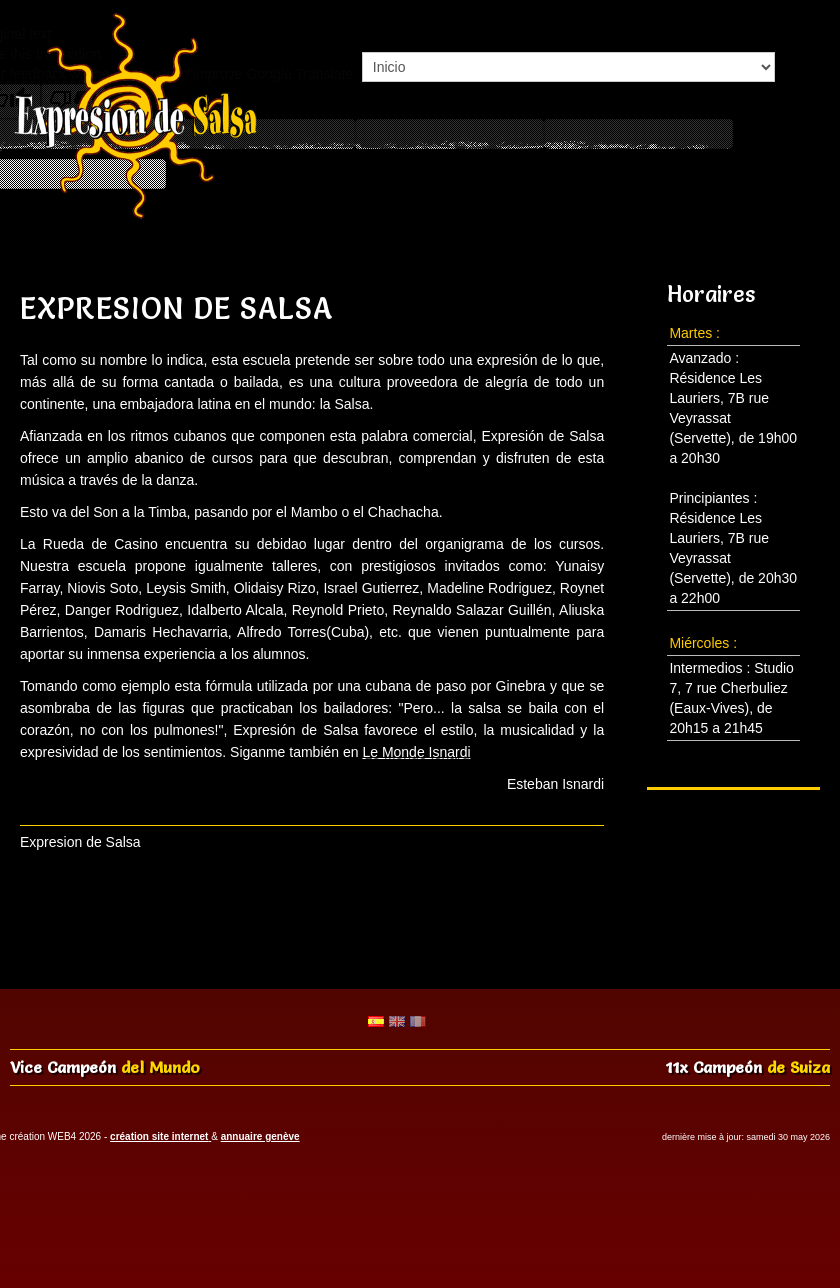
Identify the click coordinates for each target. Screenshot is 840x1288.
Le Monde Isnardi (416, 752)
